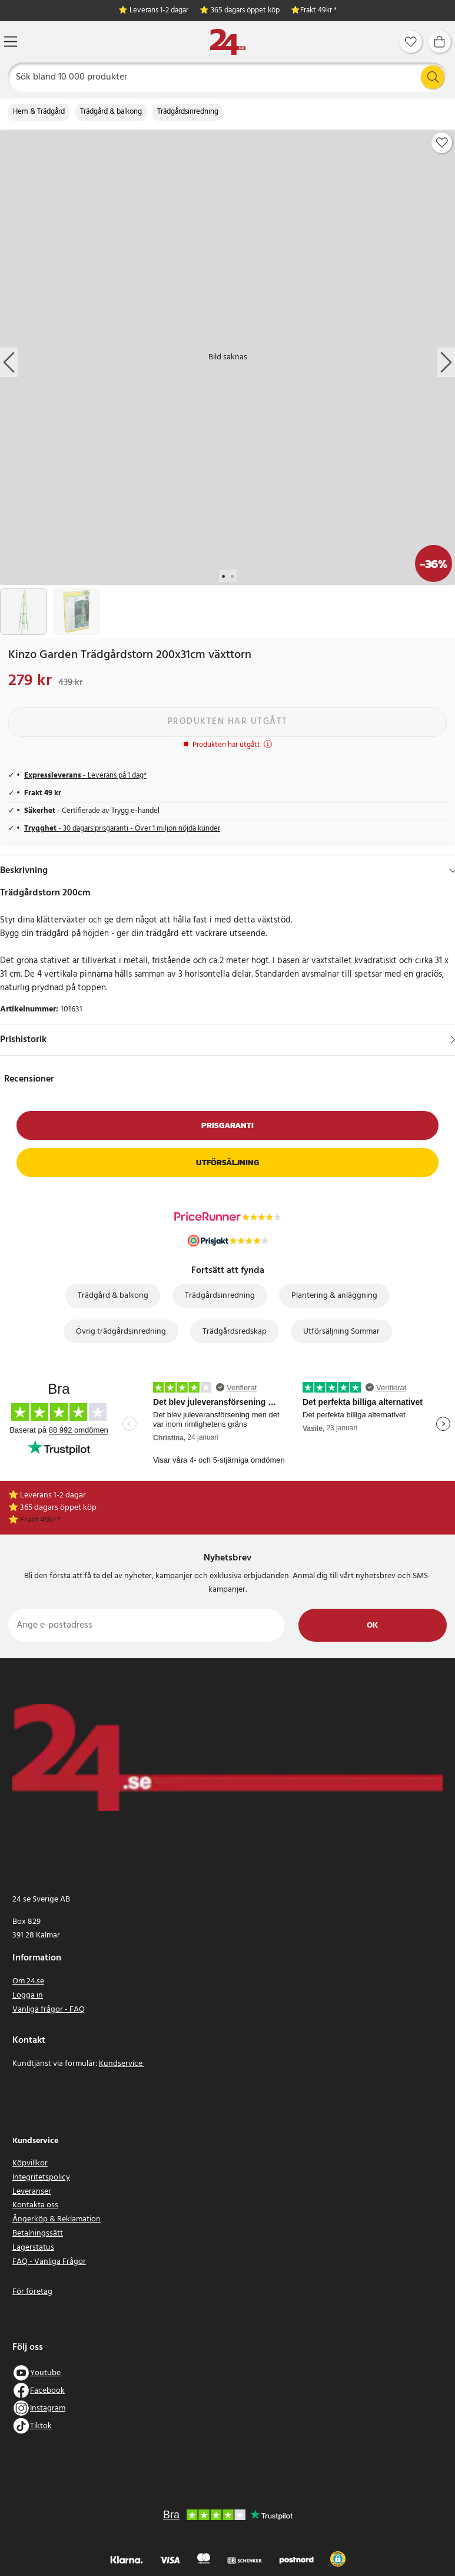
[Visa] (453, 1040)
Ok (372, 1625)
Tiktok (41, 2426)
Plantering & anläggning (334, 1295)
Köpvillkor (30, 2163)
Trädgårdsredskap (234, 1331)
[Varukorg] (440, 42)
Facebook (47, 2391)
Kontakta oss (35, 2205)
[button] (338, 2559)
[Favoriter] (411, 42)
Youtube (45, 2373)
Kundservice (121, 2064)
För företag (32, 2292)
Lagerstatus (33, 2247)
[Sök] (228, 77)
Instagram (47, 2408)
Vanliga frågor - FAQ (48, 2009)
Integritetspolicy (41, 2177)
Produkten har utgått (228, 722)
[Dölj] (453, 871)
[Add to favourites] (442, 142)
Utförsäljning (227, 1162)
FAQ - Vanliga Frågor (49, 2262)
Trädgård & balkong (111, 112)
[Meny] (10, 41)
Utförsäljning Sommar (341, 1331)
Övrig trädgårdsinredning (121, 1331)
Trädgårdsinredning (187, 112)
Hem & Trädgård (39, 112)
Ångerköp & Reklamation (56, 2219)
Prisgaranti (227, 1125)
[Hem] (227, 42)
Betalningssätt (37, 2233)
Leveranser (31, 2191)
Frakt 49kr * (318, 10)
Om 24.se (28, 1981)
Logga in (27, 1995)
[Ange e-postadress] (146, 1625)
